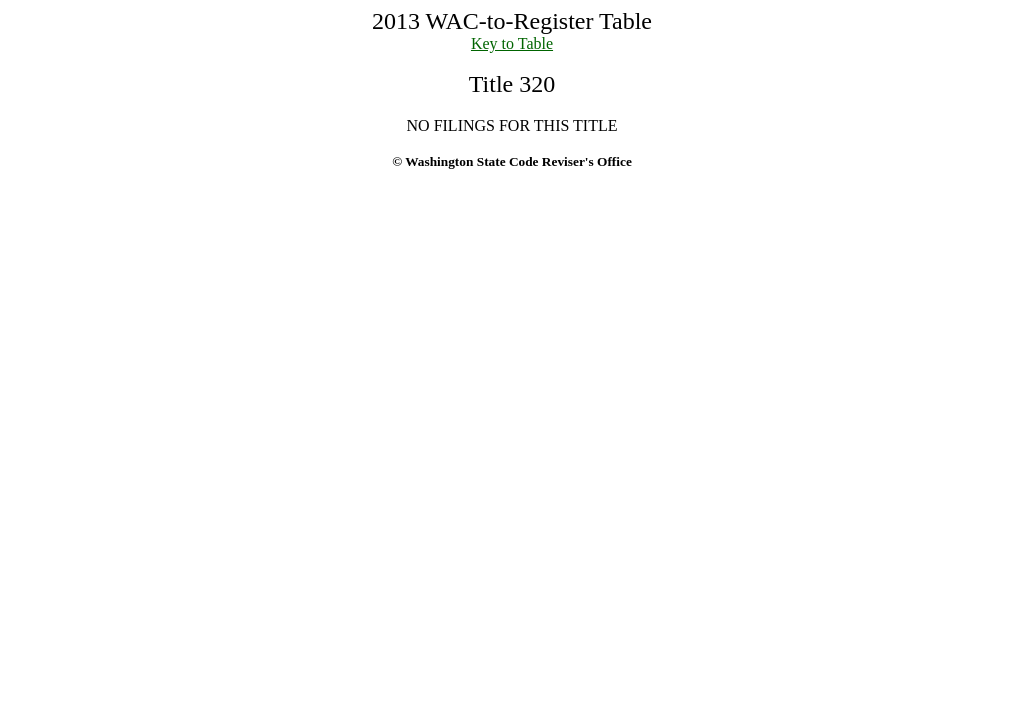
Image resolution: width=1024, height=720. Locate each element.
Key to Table (512, 43)
